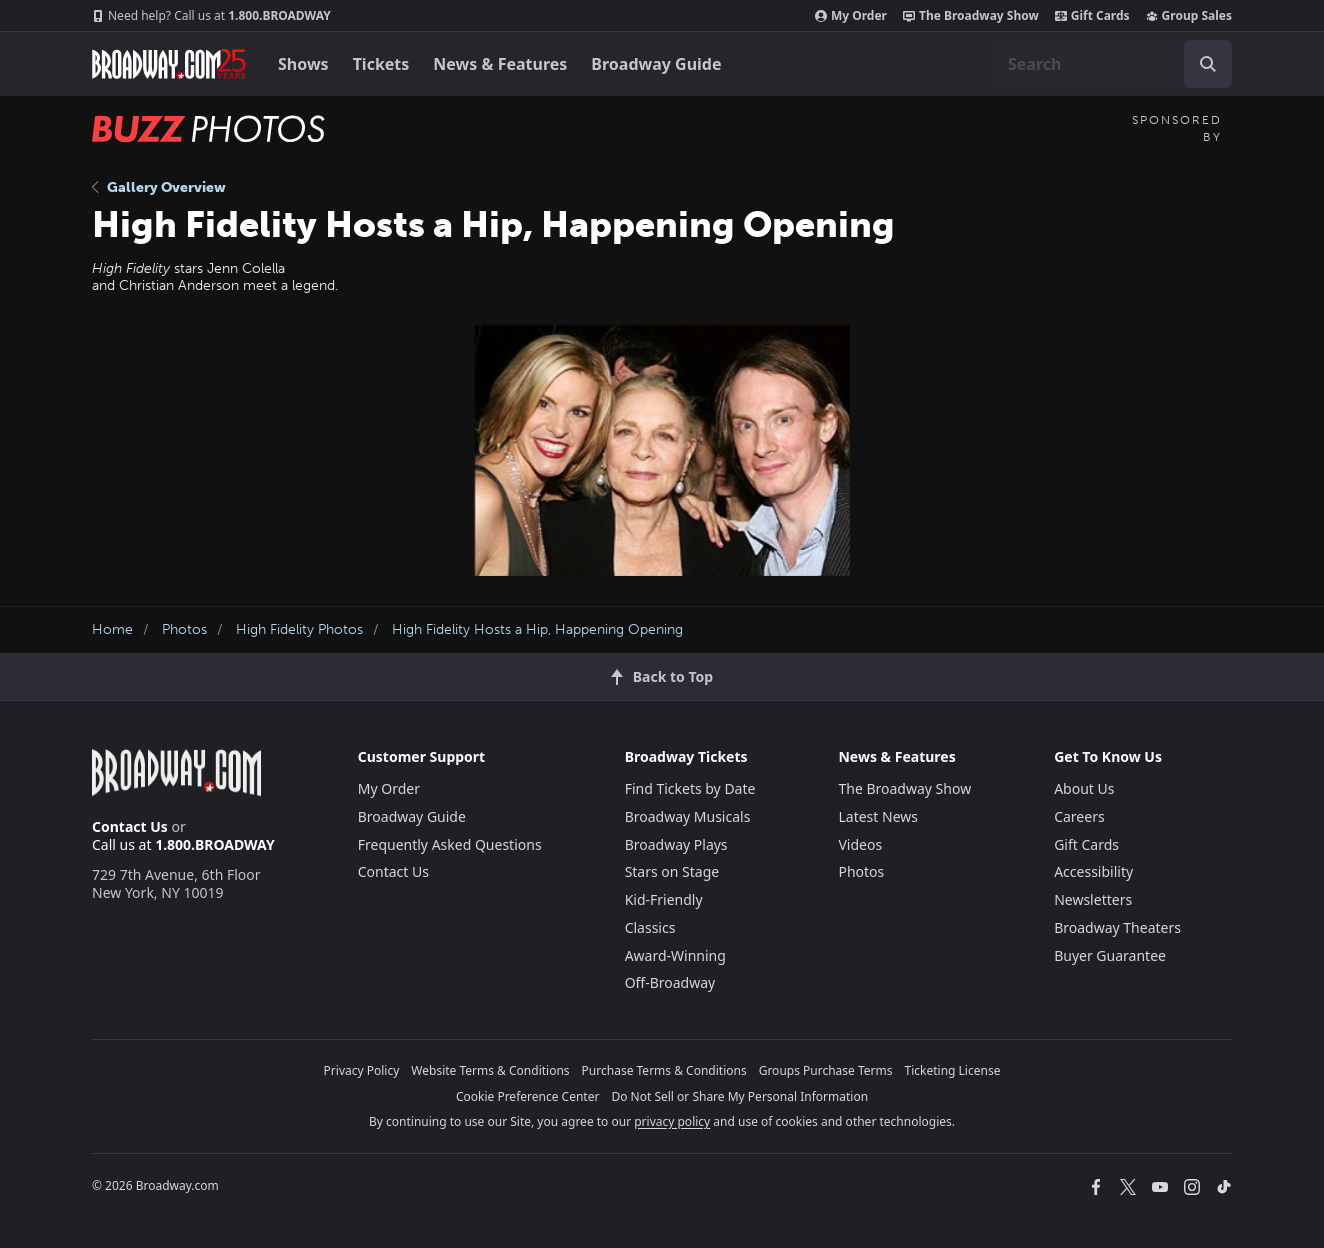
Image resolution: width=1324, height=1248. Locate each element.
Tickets (381, 64)
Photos (184, 629)
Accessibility (1093, 871)
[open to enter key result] (1208, 64)
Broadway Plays (676, 844)
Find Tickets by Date (690, 788)
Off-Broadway (670, 982)
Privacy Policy (362, 1070)
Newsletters (1093, 899)
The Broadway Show (971, 16)
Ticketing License (953, 1070)
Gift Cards (1092, 16)
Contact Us (130, 826)
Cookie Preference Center (528, 1096)
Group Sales (1189, 16)
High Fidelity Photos (299, 629)
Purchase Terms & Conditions (664, 1070)
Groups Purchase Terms (826, 1070)
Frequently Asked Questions (450, 844)
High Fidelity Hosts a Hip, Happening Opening (537, 629)
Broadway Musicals (688, 816)
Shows (303, 64)
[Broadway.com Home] (169, 64)
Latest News (878, 816)
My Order (851, 16)
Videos (860, 844)
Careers (1079, 816)
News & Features (500, 64)
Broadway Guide (656, 64)
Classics (650, 927)
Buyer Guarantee (1110, 955)
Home (112, 629)
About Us (1084, 788)
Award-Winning (675, 955)
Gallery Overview (159, 187)
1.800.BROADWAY (211, 16)
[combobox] (1112, 64)
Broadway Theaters (1117, 927)
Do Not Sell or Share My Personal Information (739, 1096)
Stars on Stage (672, 871)
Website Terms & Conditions (490, 1070)
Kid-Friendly (664, 899)
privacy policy (672, 1121)
